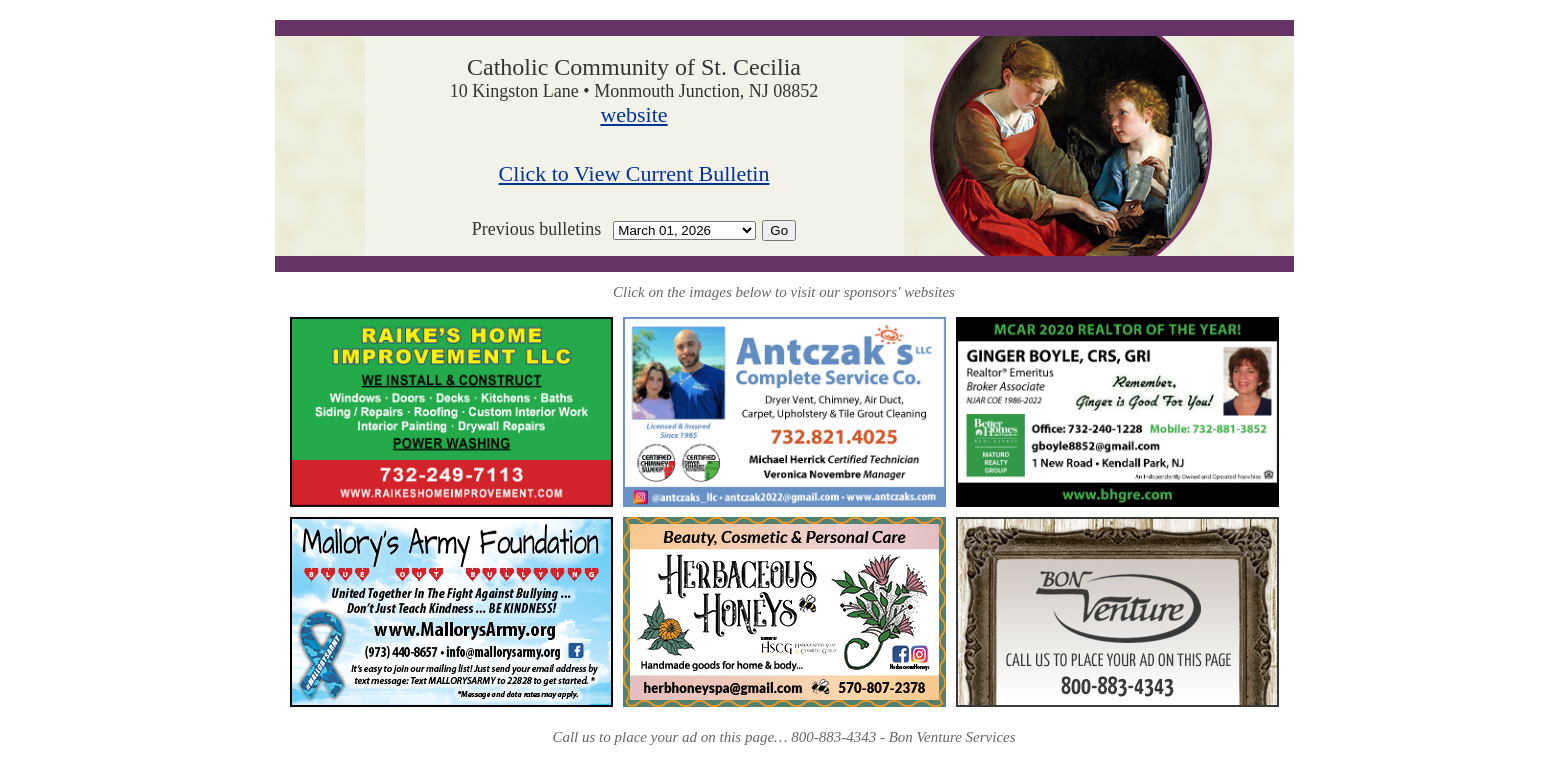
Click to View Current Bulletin (634, 173)
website (633, 114)
